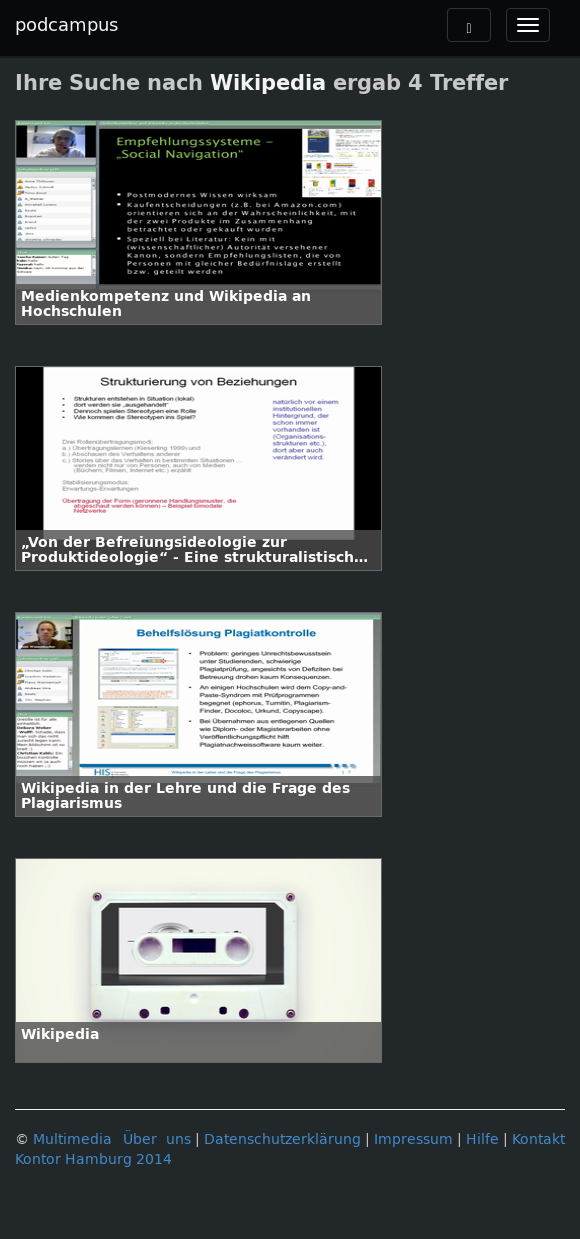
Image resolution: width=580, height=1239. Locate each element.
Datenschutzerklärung (282, 1139)
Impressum (413, 1139)
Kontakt (538, 1139)
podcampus (66, 25)
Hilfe (482, 1139)
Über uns (157, 1139)
